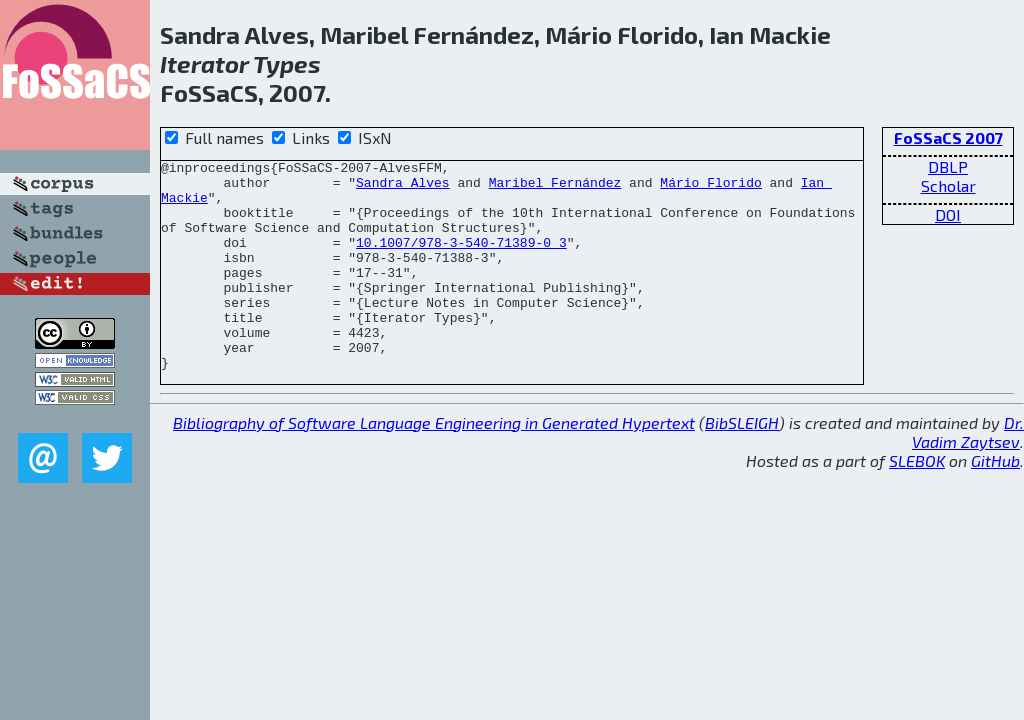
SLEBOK (917, 502)
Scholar (948, 185)
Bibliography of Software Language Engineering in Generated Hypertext (434, 464)
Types (287, 63)
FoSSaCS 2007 (948, 137)
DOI (948, 214)
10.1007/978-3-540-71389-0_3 (461, 260)
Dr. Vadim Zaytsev (968, 474)
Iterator (204, 63)
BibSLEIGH (742, 464)
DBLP (948, 166)
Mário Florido (710, 188)
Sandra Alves (403, 188)
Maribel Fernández (555, 188)
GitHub (995, 502)
